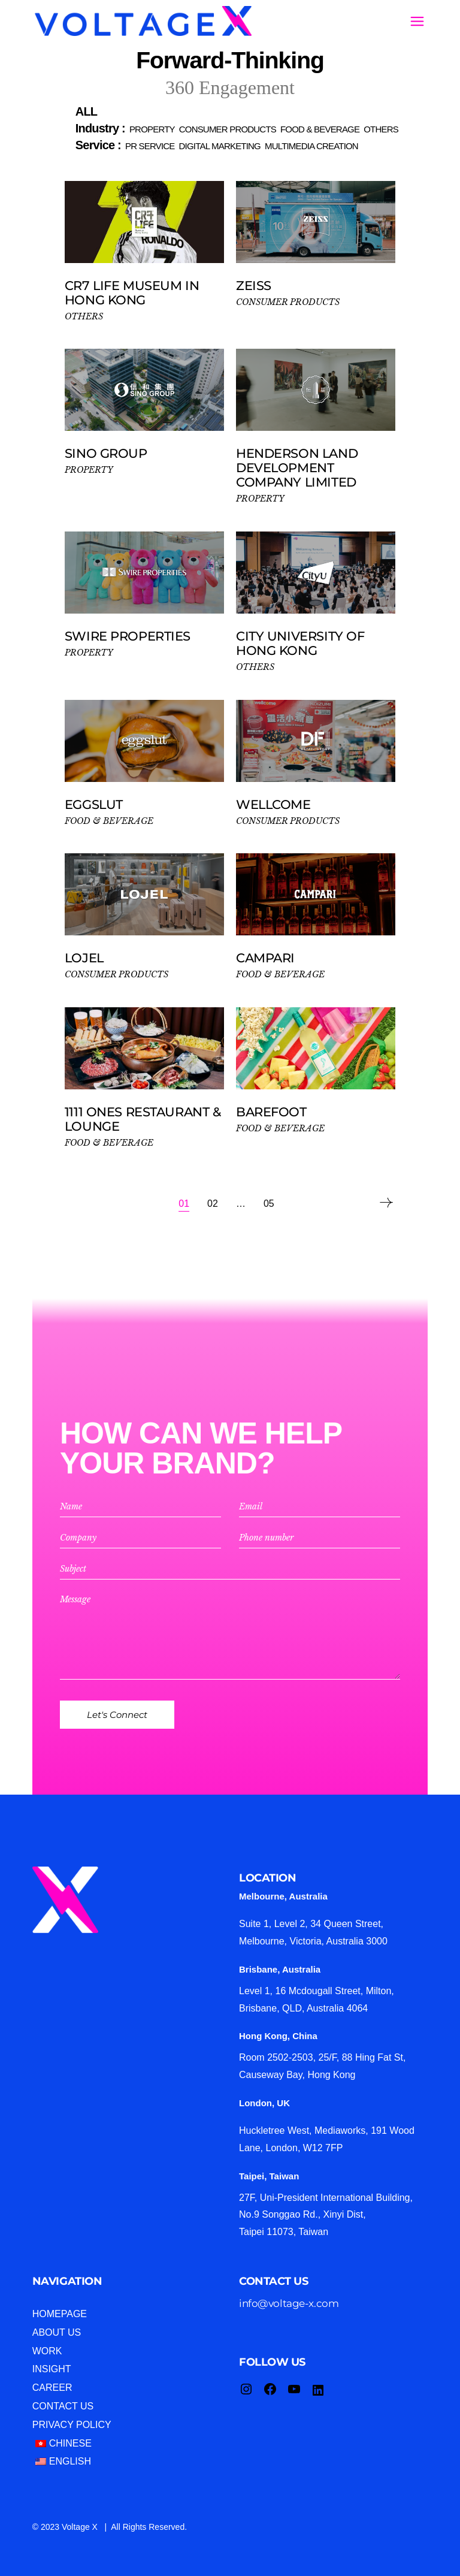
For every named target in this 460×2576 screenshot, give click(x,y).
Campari (265, 957)
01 (183, 1203)
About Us (56, 2332)
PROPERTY (89, 469)
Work (47, 2351)
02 (212, 1203)
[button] (86, 111)
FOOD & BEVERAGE (109, 821)
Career (52, 2387)
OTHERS (84, 316)
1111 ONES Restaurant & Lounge (143, 1119)
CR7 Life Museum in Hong (132, 292)
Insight (51, 2369)
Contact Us (63, 2406)
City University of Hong (300, 643)
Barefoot (274, 1111)
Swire (127, 636)
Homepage (59, 2314)
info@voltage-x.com (288, 2303)
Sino (106, 453)
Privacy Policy (71, 2425)
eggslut (94, 804)
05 (269, 1203)
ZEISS (253, 285)
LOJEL (84, 957)
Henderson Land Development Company (297, 468)
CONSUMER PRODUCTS (288, 302)
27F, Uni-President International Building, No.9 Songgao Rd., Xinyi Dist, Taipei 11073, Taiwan (326, 2215)
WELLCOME (273, 804)
